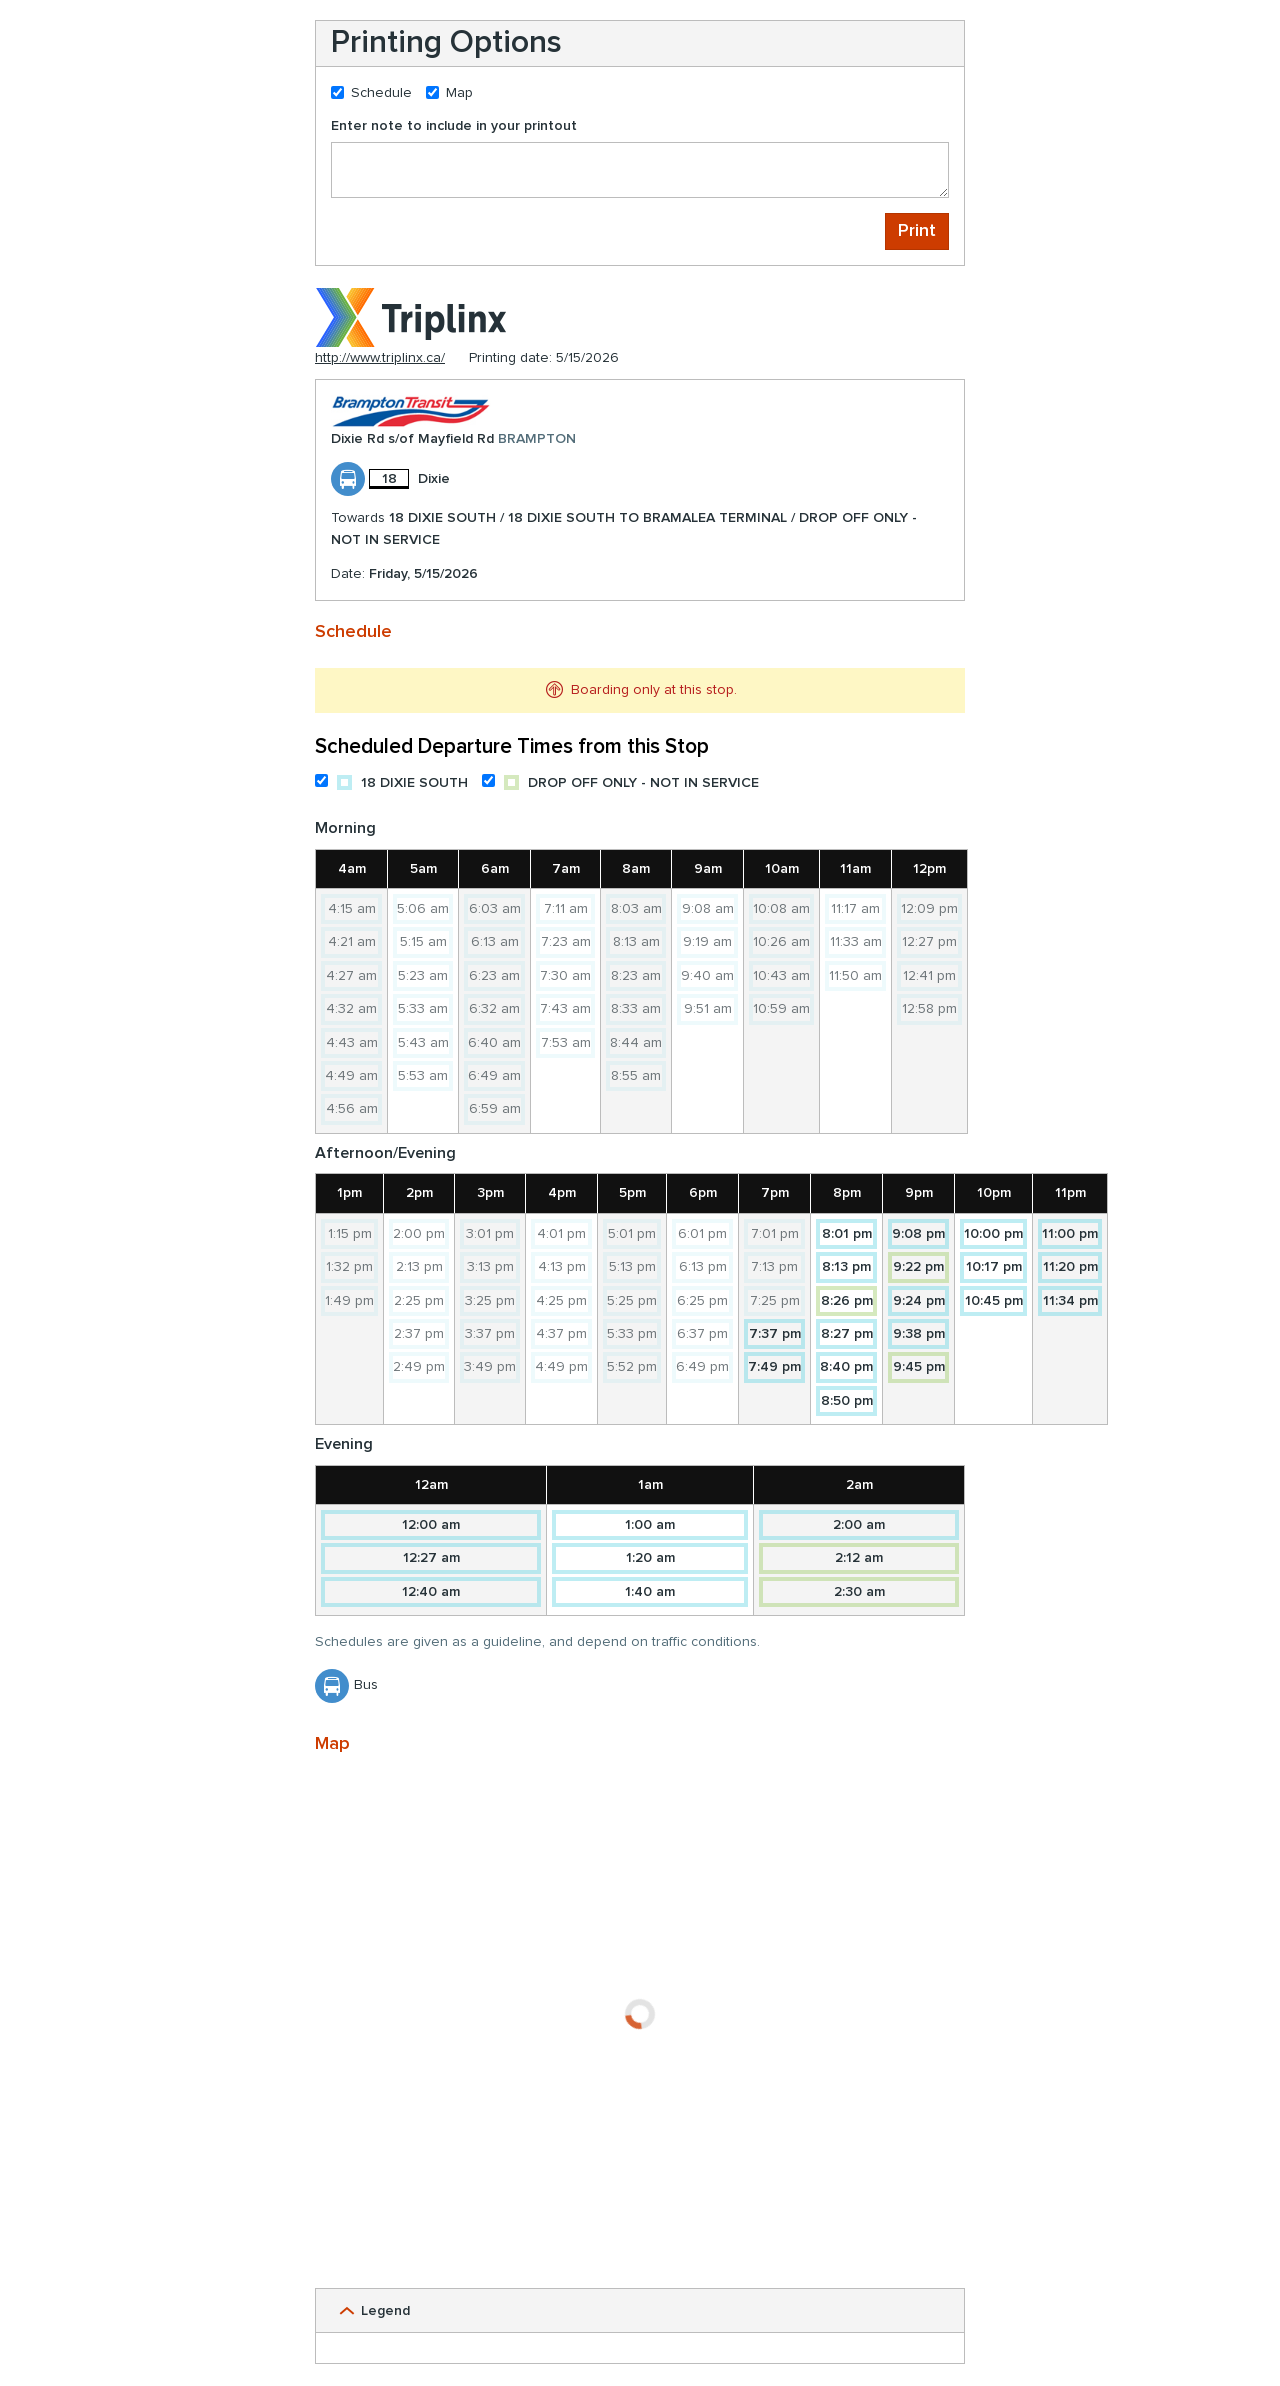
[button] (640, 2310)
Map (449, 93)
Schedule (371, 93)
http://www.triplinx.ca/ (380, 358)
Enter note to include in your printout (454, 126)
